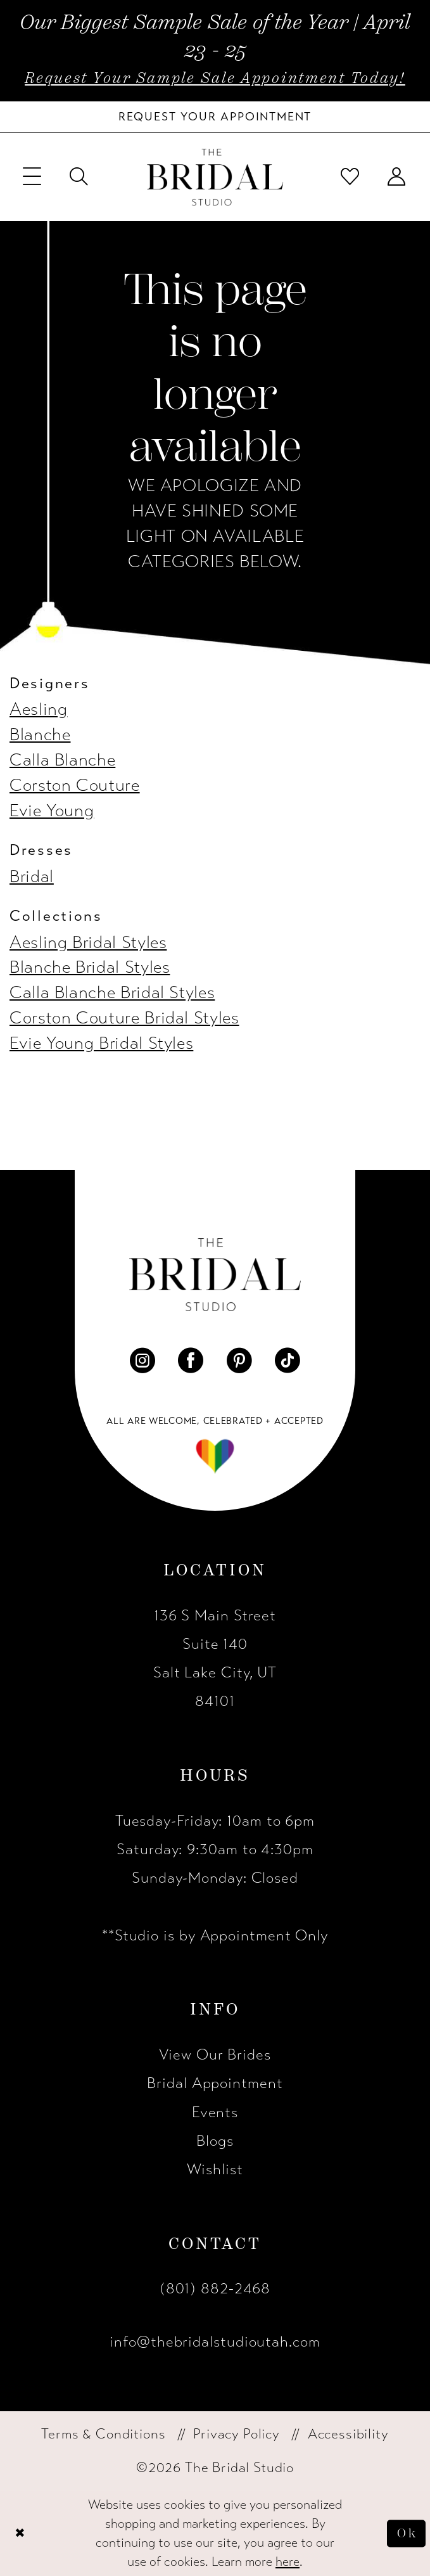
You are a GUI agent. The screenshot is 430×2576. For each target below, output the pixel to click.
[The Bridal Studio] (215, 177)
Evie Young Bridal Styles (101, 1043)
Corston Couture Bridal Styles (124, 1018)
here (287, 2562)
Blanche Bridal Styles (89, 967)
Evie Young (51, 810)
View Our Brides (215, 2055)
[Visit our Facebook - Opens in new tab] (190, 1360)
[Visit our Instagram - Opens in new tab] (142, 1360)
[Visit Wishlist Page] (350, 177)
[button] (32, 177)
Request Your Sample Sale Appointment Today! (215, 78)
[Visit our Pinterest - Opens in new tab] (239, 1360)
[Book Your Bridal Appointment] (215, 116)
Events (215, 2112)
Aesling (38, 709)
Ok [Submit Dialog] (406, 2533)
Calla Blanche (62, 760)
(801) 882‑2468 (215, 2288)
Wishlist (215, 2169)
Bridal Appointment (214, 2083)
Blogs (215, 2141)
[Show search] (79, 177)
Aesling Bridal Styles (88, 942)
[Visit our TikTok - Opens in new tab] (287, 1360)
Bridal (31, 876)
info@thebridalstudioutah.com (215, 2342)
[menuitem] (32, 177)
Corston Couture (74, 785)
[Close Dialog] (20, 2533)
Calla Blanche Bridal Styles (112, 992)
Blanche (39, 734)
